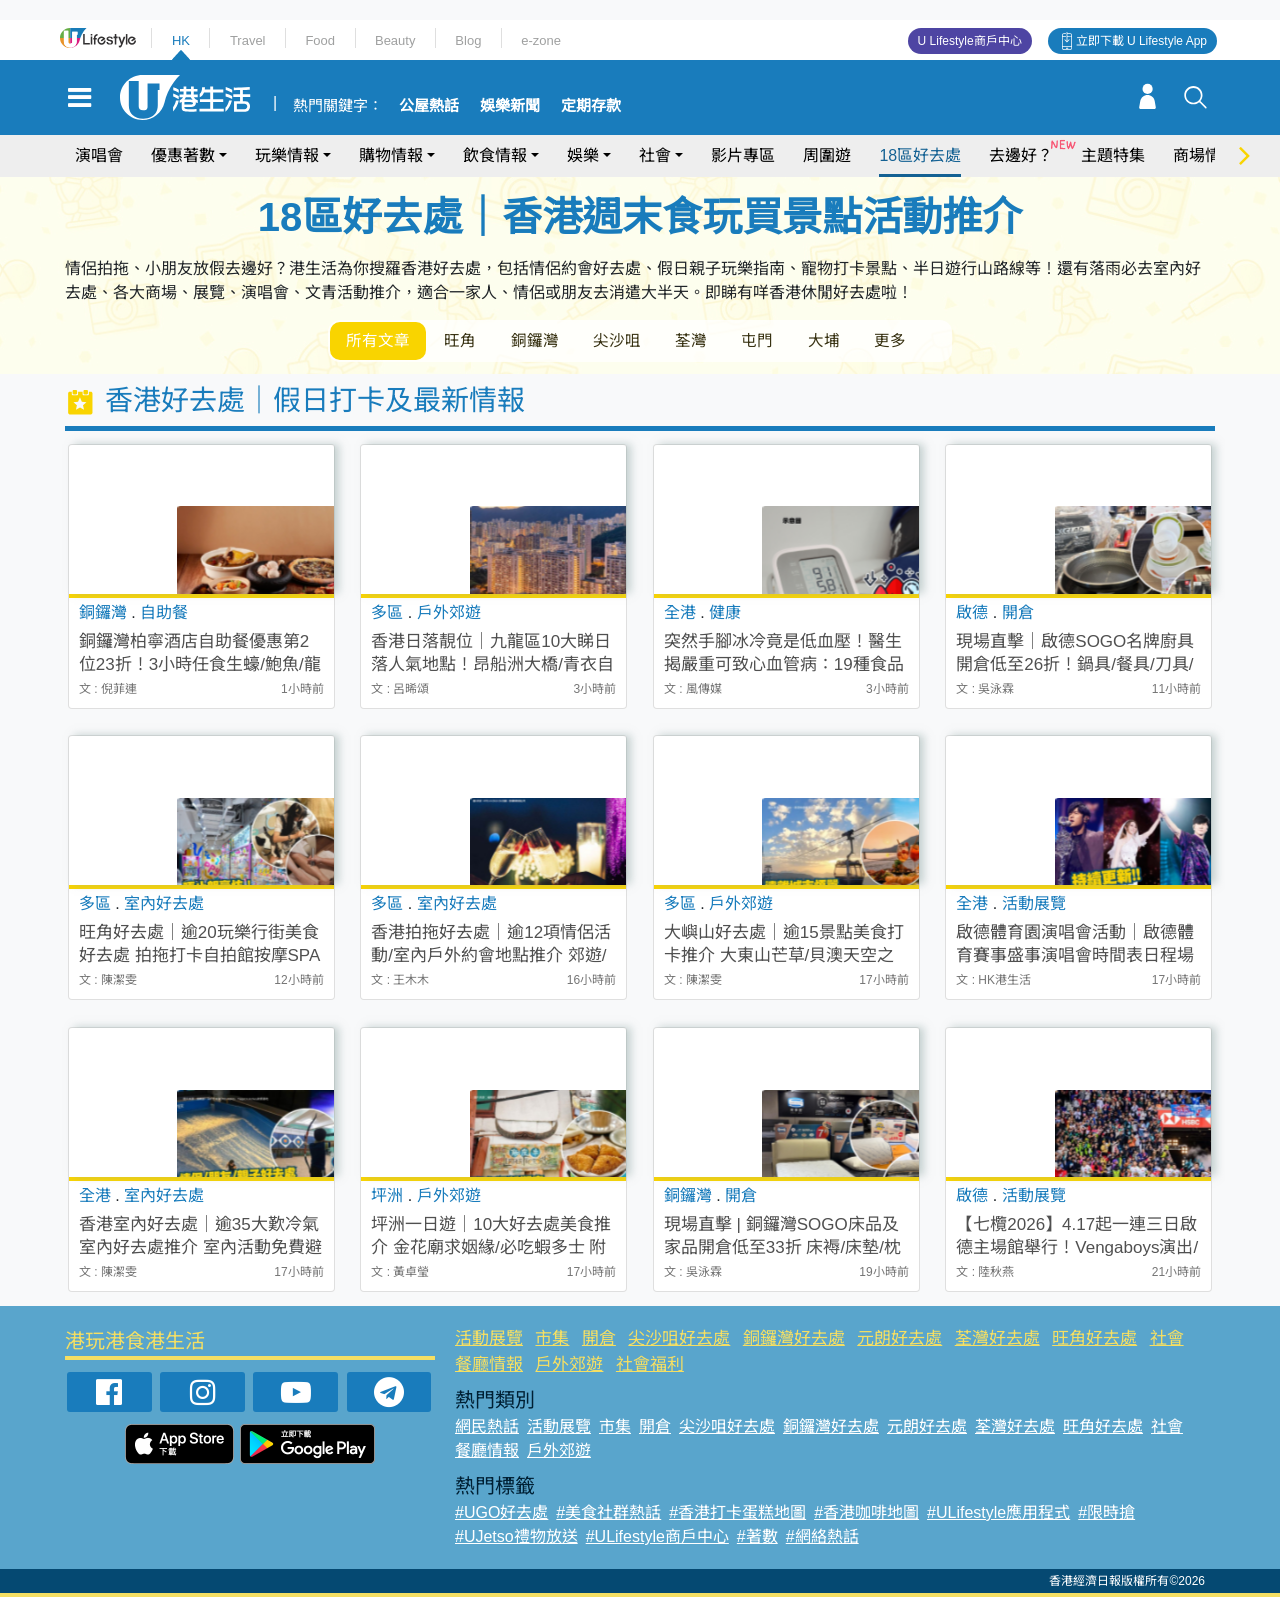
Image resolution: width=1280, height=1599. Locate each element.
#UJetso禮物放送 (516, 1538)
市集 (552, 1340)
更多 (918, 341)
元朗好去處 (899, 1340)
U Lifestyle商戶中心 (970, 41)
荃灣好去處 (997, 1340)
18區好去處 (920, 155)
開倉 (599, 1340)
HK (181, 40)
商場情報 (1205, 155)
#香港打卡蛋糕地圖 (737, 1514)
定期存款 (591, 106)
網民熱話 (487, 1428)
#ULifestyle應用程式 (998, 1514)
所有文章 (380, 341)
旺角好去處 (1094, 1340)
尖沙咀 (630, 341)
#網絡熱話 (822, 1538)
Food (320, 40)
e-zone (541, 40)
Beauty (395, 40)
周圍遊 (827, 155)
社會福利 (650, 1365)
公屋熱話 (429, 106)
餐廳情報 (489, 1365)
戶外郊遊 (569, 1365)
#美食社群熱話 (608, 1514)
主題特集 (1113, 155)
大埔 (848, 341)
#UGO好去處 (501, 1514)
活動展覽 (489, 1340)
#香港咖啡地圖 (866, 1514)
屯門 (778, 341)
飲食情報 (495, 155)
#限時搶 (1106, 1514)
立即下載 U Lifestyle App (1141, 41)
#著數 (757, 1538)
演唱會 (99, 155)
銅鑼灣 (544, 341)
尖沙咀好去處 (679, 1340)
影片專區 (743, 155)
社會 (655, 155)
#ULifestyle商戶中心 (657, 1538)
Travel (248, 40)
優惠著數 (183, 155)
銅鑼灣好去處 (794, 1340)
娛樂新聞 (510, 106)
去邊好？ (1021, 155)
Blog (468, 40)
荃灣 (708, 341)
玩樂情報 (287, 155)
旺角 (466, 341)
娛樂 (583, 155)
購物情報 (391, 155)
